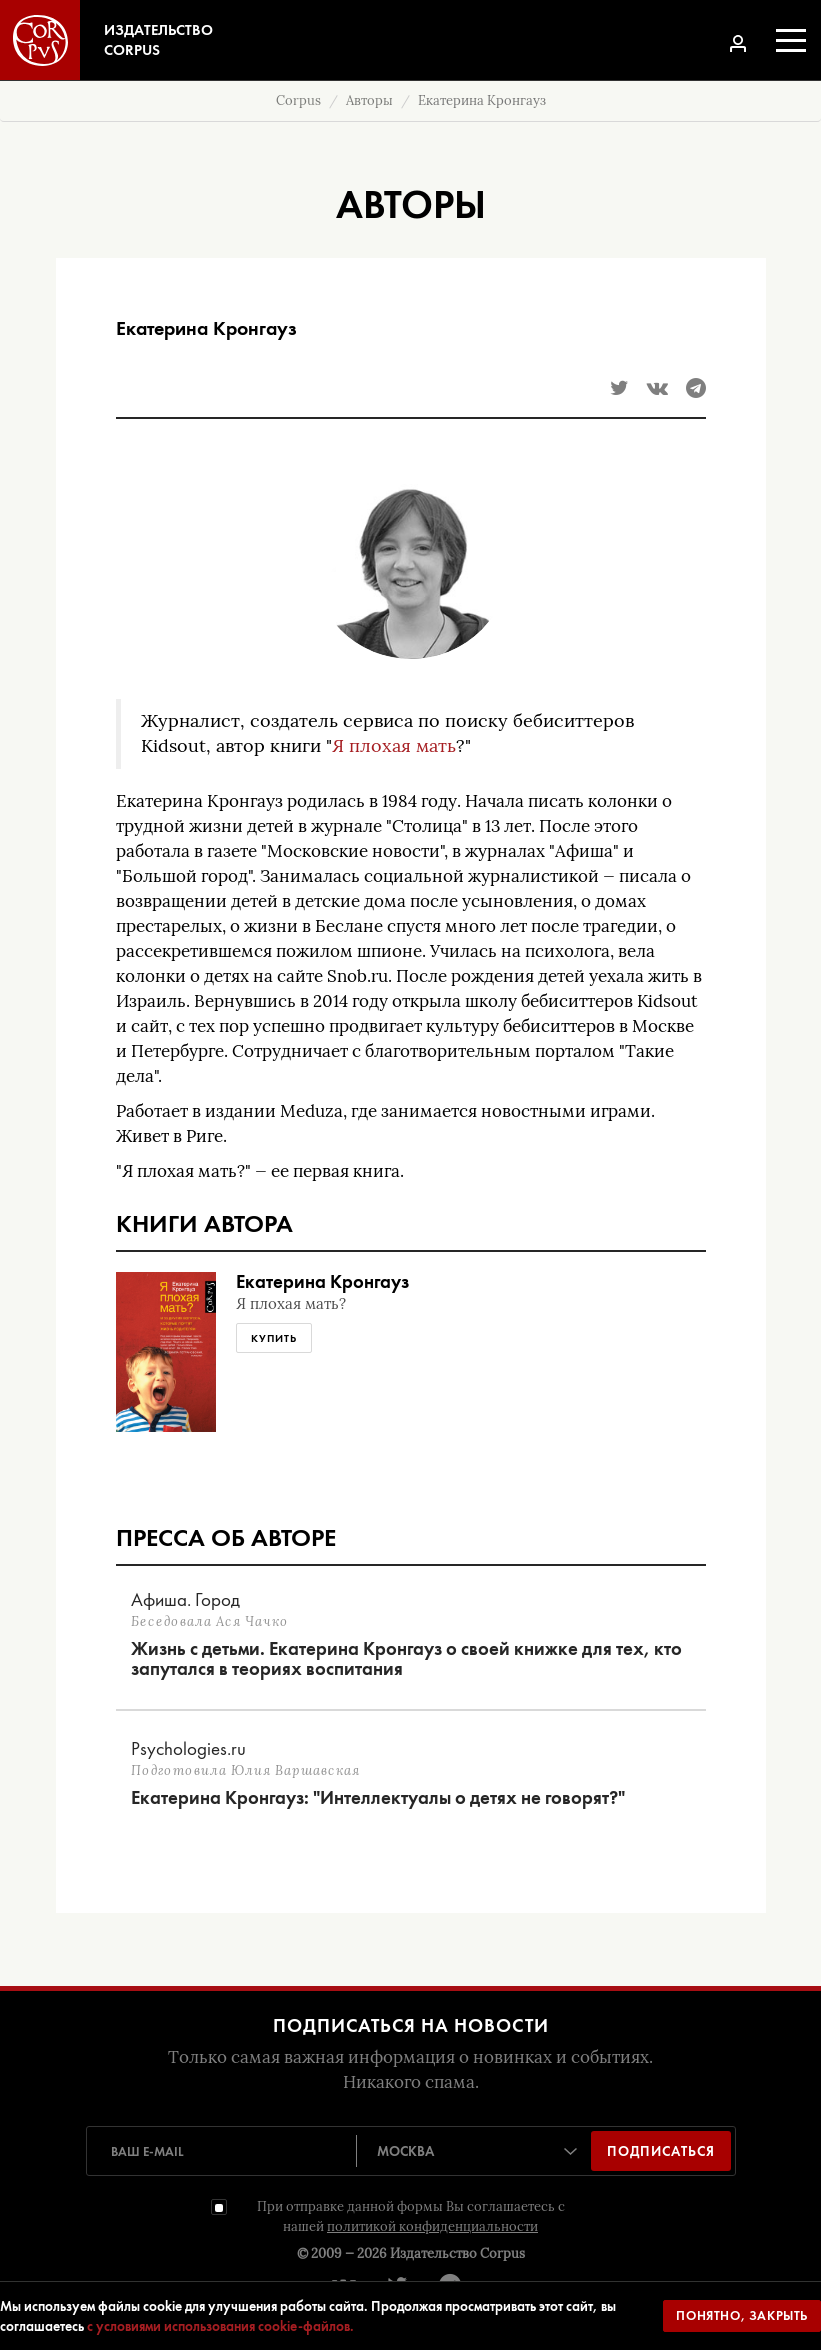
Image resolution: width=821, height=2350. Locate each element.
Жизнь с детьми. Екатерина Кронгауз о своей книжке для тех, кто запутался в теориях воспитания (406, 1659)
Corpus (298, 100)
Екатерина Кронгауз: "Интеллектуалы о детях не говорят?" (378, 1798)
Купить (274, 1338)
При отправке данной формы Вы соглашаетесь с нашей (411, 2216)
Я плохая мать (394, 746)
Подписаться (661, 2151)
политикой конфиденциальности (432, 2226)
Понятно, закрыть (742, 2315)
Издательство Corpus (457, 2253)
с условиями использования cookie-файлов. (220, 2326)
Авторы (369, 100)
